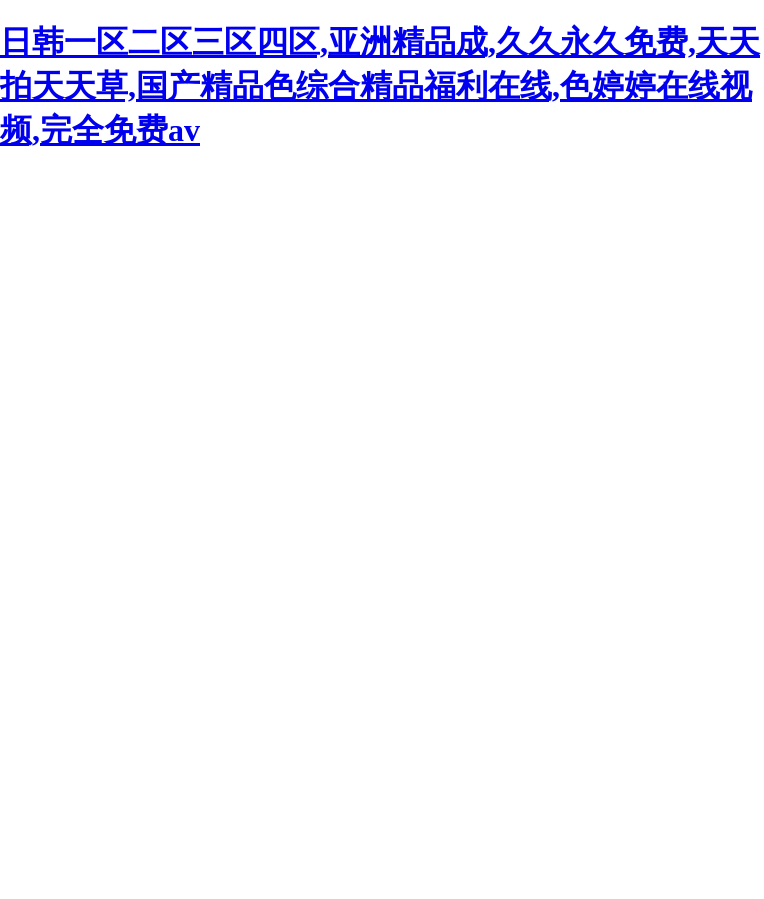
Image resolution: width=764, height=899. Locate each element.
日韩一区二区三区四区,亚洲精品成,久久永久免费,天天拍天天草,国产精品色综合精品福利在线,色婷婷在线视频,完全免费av (380, 86)
